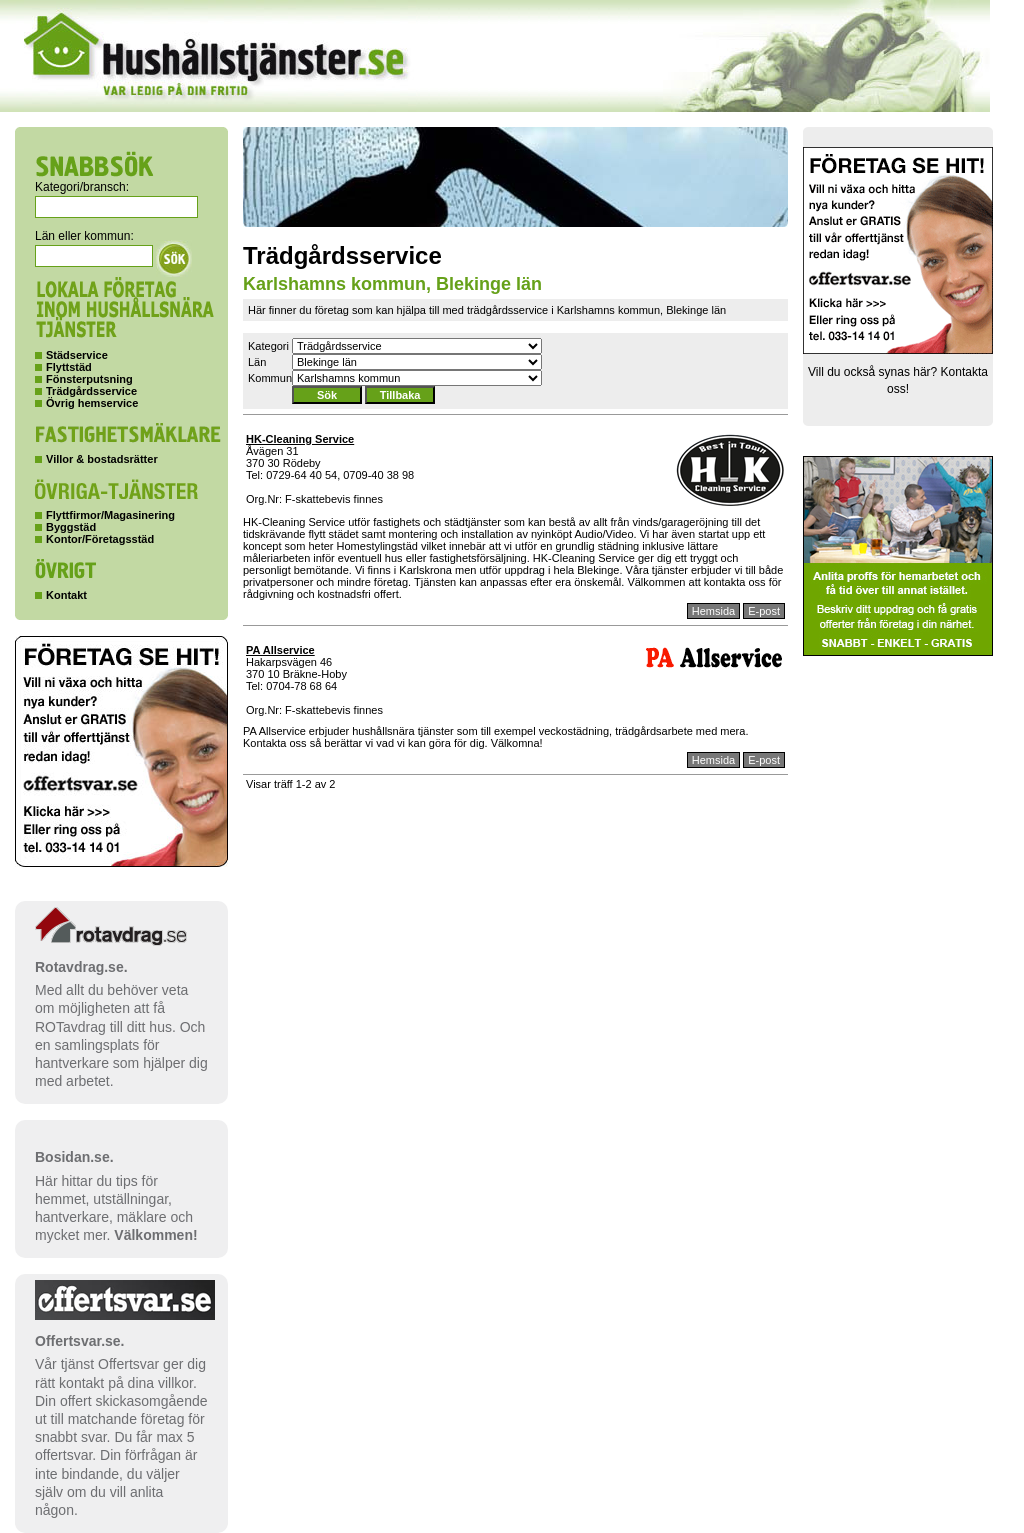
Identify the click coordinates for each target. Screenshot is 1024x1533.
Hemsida (713, 611)
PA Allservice (280, 650)
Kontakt (66, 595)
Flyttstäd (69, 367)
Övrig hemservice (92, 403)
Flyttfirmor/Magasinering (110, 515)
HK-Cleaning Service (300, 439)
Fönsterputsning (89, 379)
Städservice (77, 355)
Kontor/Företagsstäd (100, 539)
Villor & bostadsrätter (102, 459)
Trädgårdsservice (91, 391)
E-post (764, 611)
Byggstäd (71, 527)
